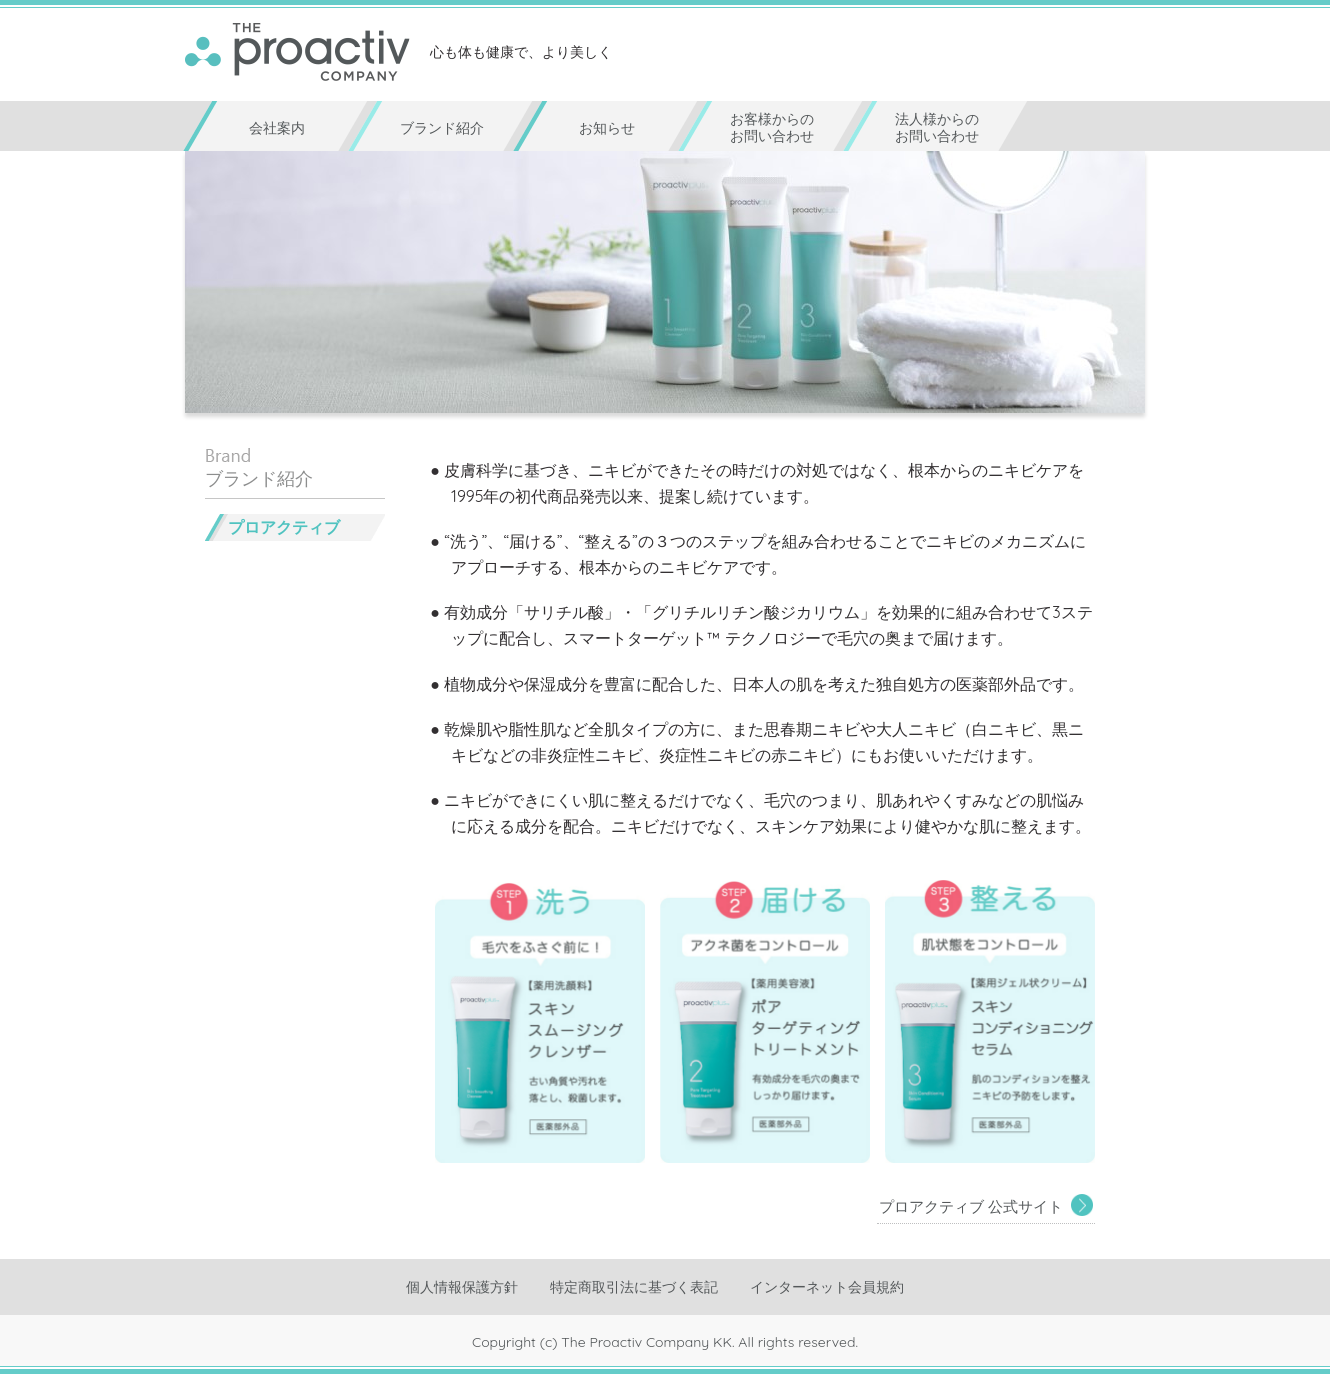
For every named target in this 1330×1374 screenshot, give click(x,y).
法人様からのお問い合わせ (937, 128)
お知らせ (607, 128)
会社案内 (277, 128)
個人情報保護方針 (462, 1287)
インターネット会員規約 (827, 1287)
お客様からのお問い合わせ (772, 128)
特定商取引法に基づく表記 (634, 1287)
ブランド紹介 (442, 128)
